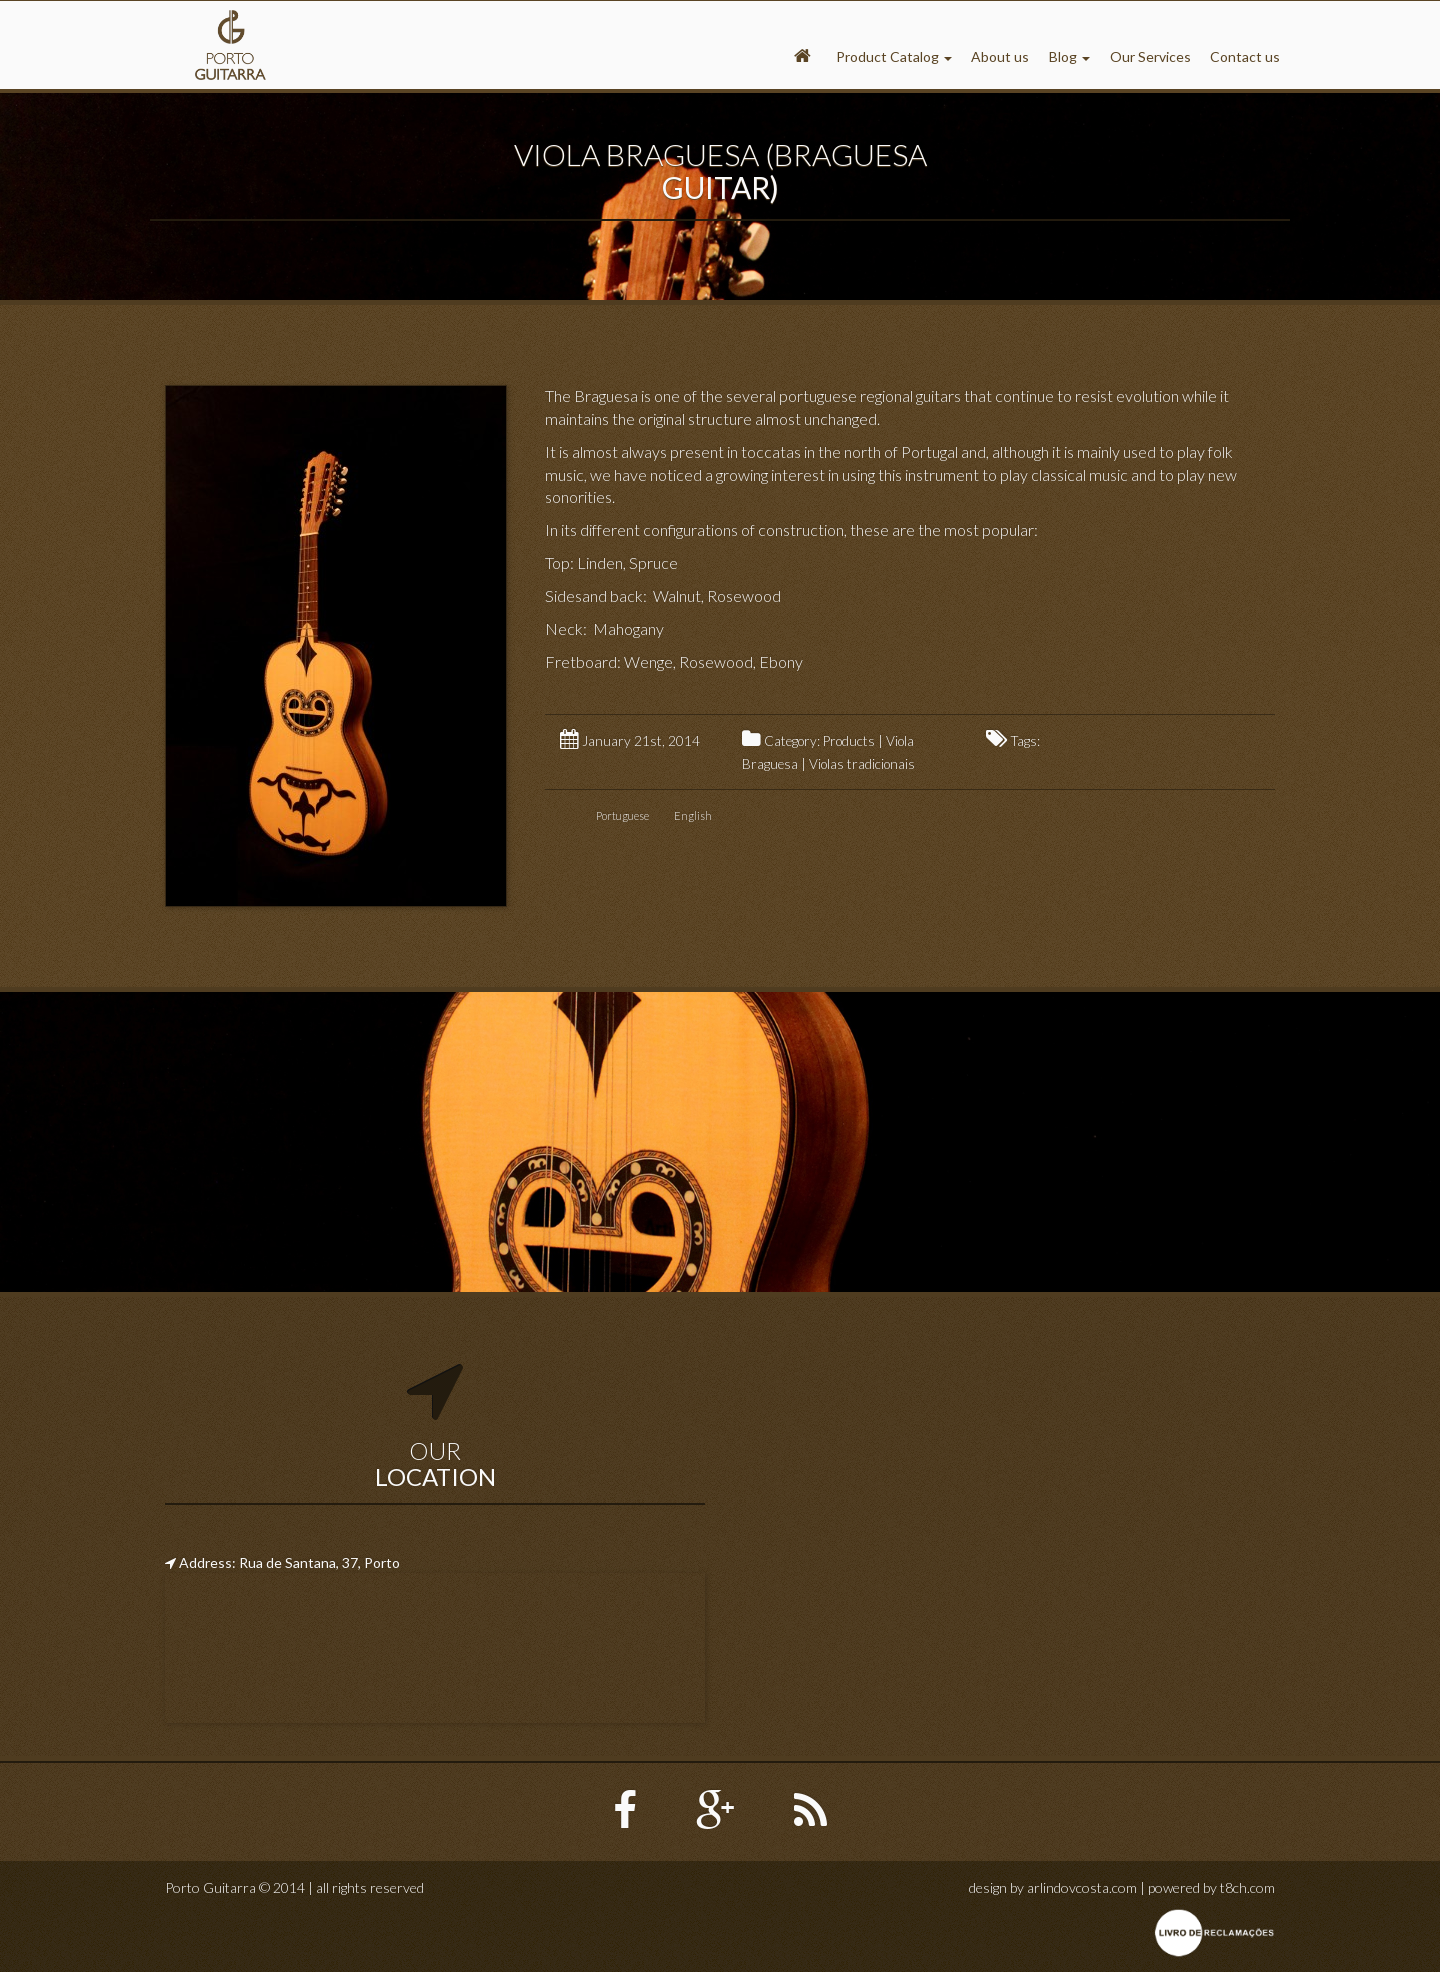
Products (849, 741)
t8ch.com (1247, 1887)
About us (1000, 56)
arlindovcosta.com (1082, 1887)
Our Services (1150, 56)
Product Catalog (894, 56)
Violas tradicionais (862, 764)
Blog (1069, 56)
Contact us (1245, 56)
